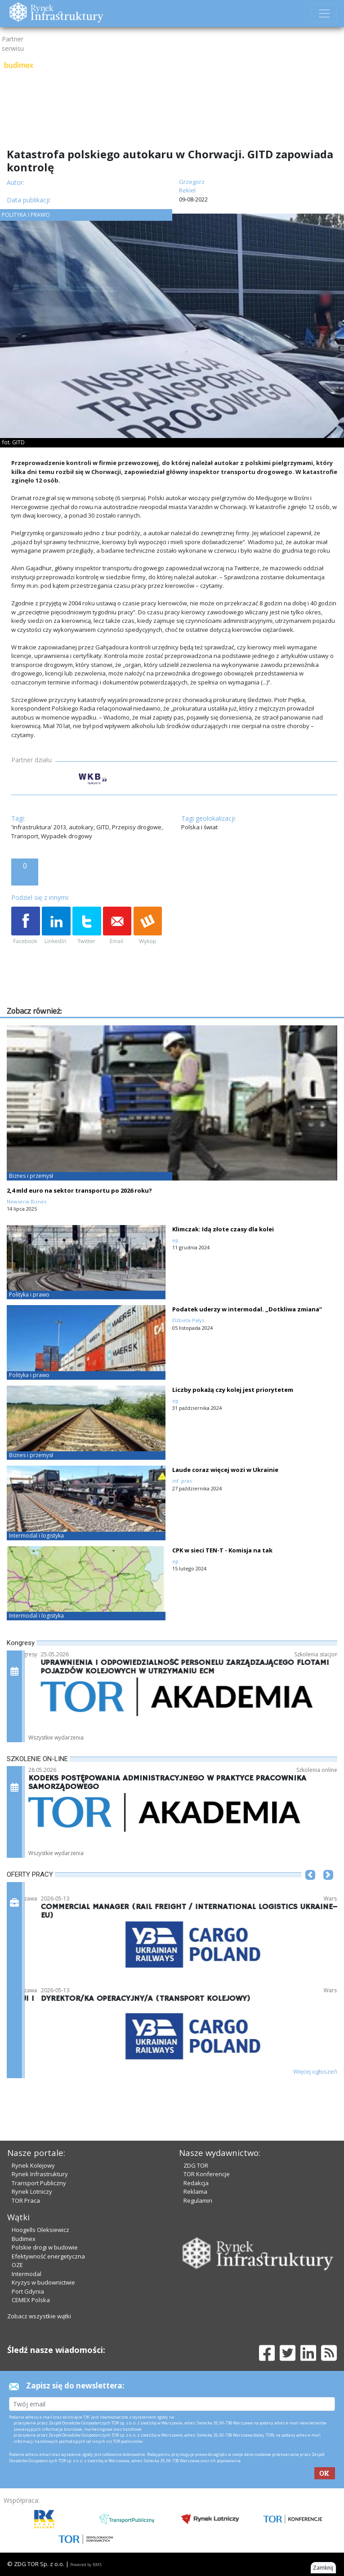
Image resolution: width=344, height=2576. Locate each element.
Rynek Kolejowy (33, 2165)
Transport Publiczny (39, 2183)
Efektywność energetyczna (48, 2256)
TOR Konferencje (206, 2174)
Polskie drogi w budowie (45, 2247)
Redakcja (196, 2183)
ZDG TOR (195, 2165)
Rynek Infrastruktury (40, 2174)
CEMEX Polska (31, 2300)
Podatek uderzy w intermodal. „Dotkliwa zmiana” (247, 1309)
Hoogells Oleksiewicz (40, 2230)
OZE (17, 2265)
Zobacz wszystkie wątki (39, 2316)
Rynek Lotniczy (32, 2191)
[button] (310, 1888)
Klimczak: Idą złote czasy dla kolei (223, 1229)
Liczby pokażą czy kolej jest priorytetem (232, 1390)
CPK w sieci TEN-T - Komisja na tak (222, 1550)
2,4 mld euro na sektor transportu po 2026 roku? (79, 1190)
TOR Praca (26, 2200)
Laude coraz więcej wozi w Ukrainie (225, 1470)
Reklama (195, 2191)
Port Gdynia (28, 2291)
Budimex (24, 2239)
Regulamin (197, 2200)
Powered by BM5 (86, 2564)
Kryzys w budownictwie (43, 2282)
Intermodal (26, 2274)
